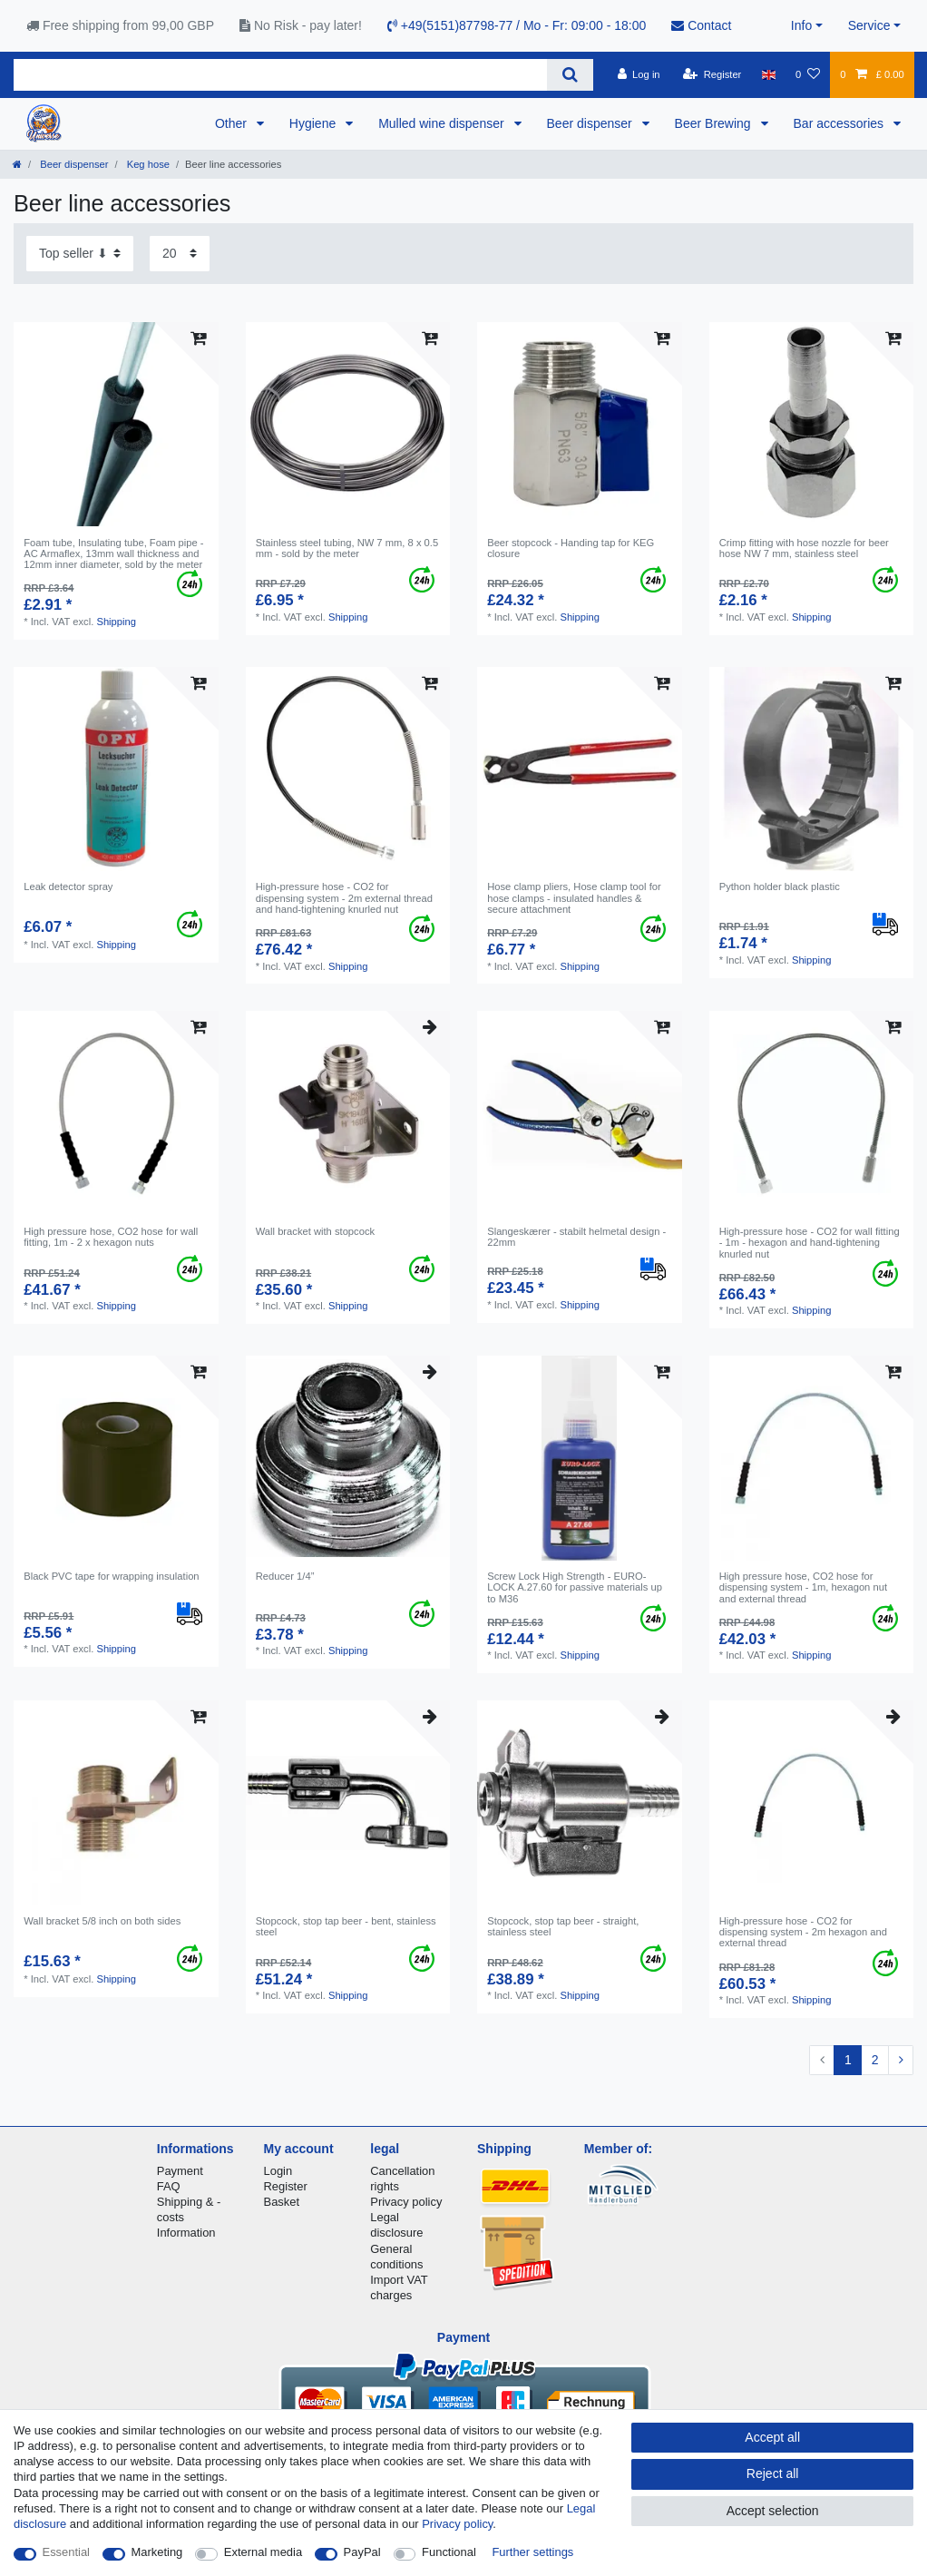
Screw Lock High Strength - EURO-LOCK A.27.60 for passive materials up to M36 (574, 1587)
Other (232, 123)
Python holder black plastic (779, 886)
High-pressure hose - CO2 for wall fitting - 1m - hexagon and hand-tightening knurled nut (809, 1242)
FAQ (169, 2186)
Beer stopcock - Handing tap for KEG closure (570, 548)
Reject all (772, 2473)
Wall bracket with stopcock (315, 1231)
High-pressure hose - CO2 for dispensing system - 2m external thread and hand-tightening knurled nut (344, 898)
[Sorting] (79, 253)
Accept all (772, 2437)
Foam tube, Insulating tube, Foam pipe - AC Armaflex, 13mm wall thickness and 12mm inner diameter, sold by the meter (113, 554)
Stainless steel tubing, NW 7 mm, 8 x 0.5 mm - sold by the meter (347, 548)
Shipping (116, 621)
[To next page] (900, 2060)
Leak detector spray (68, 886)
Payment (180, 2171)
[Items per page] (180, 253)
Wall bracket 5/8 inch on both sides (102, 1920)
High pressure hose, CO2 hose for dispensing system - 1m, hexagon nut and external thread (803, 1587)
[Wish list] (808, 74)
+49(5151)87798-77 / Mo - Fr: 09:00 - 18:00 (516, 25)
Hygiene (314, 123)
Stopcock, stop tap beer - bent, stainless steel (346, 1926)
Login (278, 2171)
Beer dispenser (591, 123)
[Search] (570, 75)
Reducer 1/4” (285, 1576)
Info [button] (801, 25)
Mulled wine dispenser (442, 123)
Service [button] (869, 25)
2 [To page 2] (875, 2059)
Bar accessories (840, 123)
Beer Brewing (715, 123)
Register (285, 2186)
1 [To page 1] (848, 2059)
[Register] (712, 74)
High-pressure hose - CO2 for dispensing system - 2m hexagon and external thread (803, 1932)
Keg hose (147, 164)
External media (263, 2552)
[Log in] (638, 74)
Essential (67, 2552)
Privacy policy (406, 2202)
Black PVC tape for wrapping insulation (111, 1576)
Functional (449, 2552)
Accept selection (773, 2510)
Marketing (157, 2552)
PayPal (362, 2552)
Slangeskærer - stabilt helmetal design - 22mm (576, 1237)
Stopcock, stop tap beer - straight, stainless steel (563, 1926)
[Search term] (280, 75)
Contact (701, 25)
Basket (282, 2202)
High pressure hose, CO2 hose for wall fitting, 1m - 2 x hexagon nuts (111, 1237)
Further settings (532, 2552)
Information (186, 2232)
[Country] (769, 74)
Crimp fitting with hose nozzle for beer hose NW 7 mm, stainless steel (804, 548)
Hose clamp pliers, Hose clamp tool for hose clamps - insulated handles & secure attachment (574, 898)
